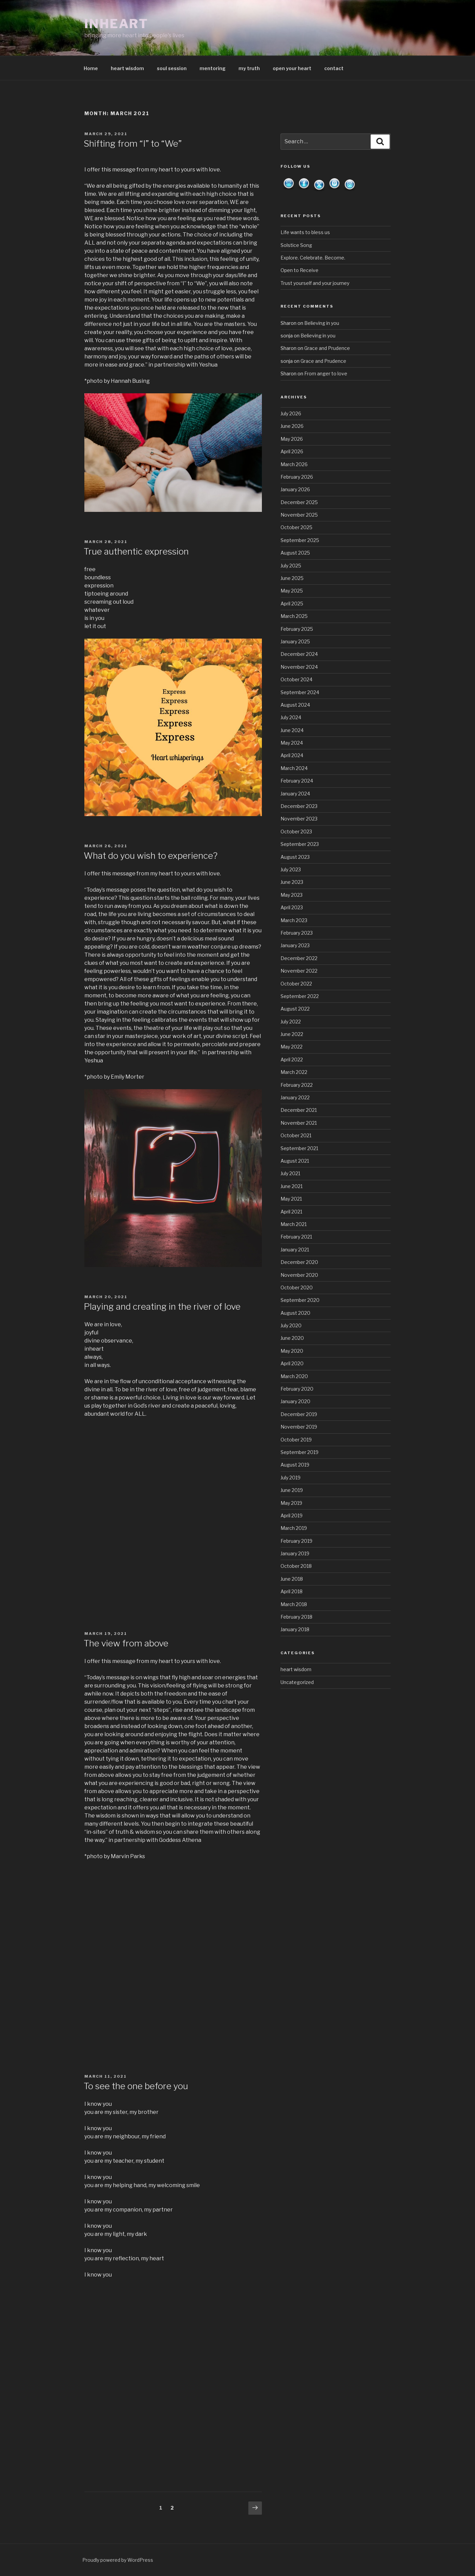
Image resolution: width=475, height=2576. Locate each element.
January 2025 (295, 641)
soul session (172, 68)
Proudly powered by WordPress (117, 2560)
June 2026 (292, 426)
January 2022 (295, 1097)
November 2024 (299, 667)
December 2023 (299, 806)
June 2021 (292, 1186)
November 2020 (299, 1275)
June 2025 (292, 578)
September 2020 (300, 1300)
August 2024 (295, 705)
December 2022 (299, 958)
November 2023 (299, 819)
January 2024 (295, 793)
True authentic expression (136, 551)
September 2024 (300, 692)
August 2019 (295, 1465)
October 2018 (296, 1566)
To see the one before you (136, 2086)
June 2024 (292, 730)
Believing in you (321, 323)
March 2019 (294, 1528)
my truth (249, 68)
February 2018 (296, 1617)
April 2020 (292, 1363)
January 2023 (295, 945)
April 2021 (291, 1211)
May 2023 (292, 895)
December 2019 (299, 1414)
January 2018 (295, 1629)
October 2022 (296, 983)
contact (334, 68)
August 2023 (295, 857)
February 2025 (297, 629)
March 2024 (294, 768)
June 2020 (292, 1338)
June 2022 (292, 1034)
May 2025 (292, 591)
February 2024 (297, 781)
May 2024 (292, 743)
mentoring (213, 68)
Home (91, 68)
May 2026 (292, 439)
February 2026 (297, 477)
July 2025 (291, 565)
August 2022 (295, 1009)
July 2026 (291, 413)
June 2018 (292, 1579)
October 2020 (297, 1287)
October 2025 (296, 527)
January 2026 (295, 489)
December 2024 (299, 654)
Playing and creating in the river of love (162, 1306)
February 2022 (297, 1085)
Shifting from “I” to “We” (133, 143)
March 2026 (294, 464)
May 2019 (291, 1503)
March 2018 (294, 1604)
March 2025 (294, 616)
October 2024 (296, 679)
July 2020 (291, 1325)
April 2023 (292, 907)
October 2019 (296, 1439)
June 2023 (292, 882)
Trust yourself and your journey (315, 283)
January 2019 (295, 1553)
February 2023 (297, 933)
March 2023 (294, 920)
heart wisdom (127, 68)
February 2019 (296, 1541)
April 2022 (292, 1059)
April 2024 (292, 755)
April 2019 (292, 1515)
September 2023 (300, 844)
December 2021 (299, 1110)
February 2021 (296, 1237)
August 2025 (295, 553)
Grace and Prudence (327, 348)
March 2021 (294, 1224)
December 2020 (299, 1262)
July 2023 (291, 869)
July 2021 (290, 1173)
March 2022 (294, 1072)
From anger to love (325, 373)
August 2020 (295, 1313)
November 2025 (299, 515)
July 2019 (291, 1477)
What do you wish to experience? (151, 855)
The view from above (126, 1643)
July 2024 (291, 717)
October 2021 (296, 1135)
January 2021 (295, 1249)
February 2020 (297, 1389)
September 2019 (299, 1452)
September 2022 (300, 996)
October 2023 (296, 831)
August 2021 (295, 1161)
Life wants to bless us (305, 232)
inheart (116, 23)
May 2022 (292, 1047)
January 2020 (295, 1401)
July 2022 (291, 1021)
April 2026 (292, 451)
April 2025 (292, 603)
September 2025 (300, 540)
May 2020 (292, 1351)
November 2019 (299, 1427)
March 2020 (294, 1376)
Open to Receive (299, 270)
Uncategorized (297, 1682)
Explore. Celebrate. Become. (313, 258)
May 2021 (291, 1199)
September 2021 (299, 1148)
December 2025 (299, 502)
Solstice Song (296, 245)
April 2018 (292, 1591)
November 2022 (299, 971)
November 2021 (299, 1123)
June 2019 (292, 1490)
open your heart (292, 68)
